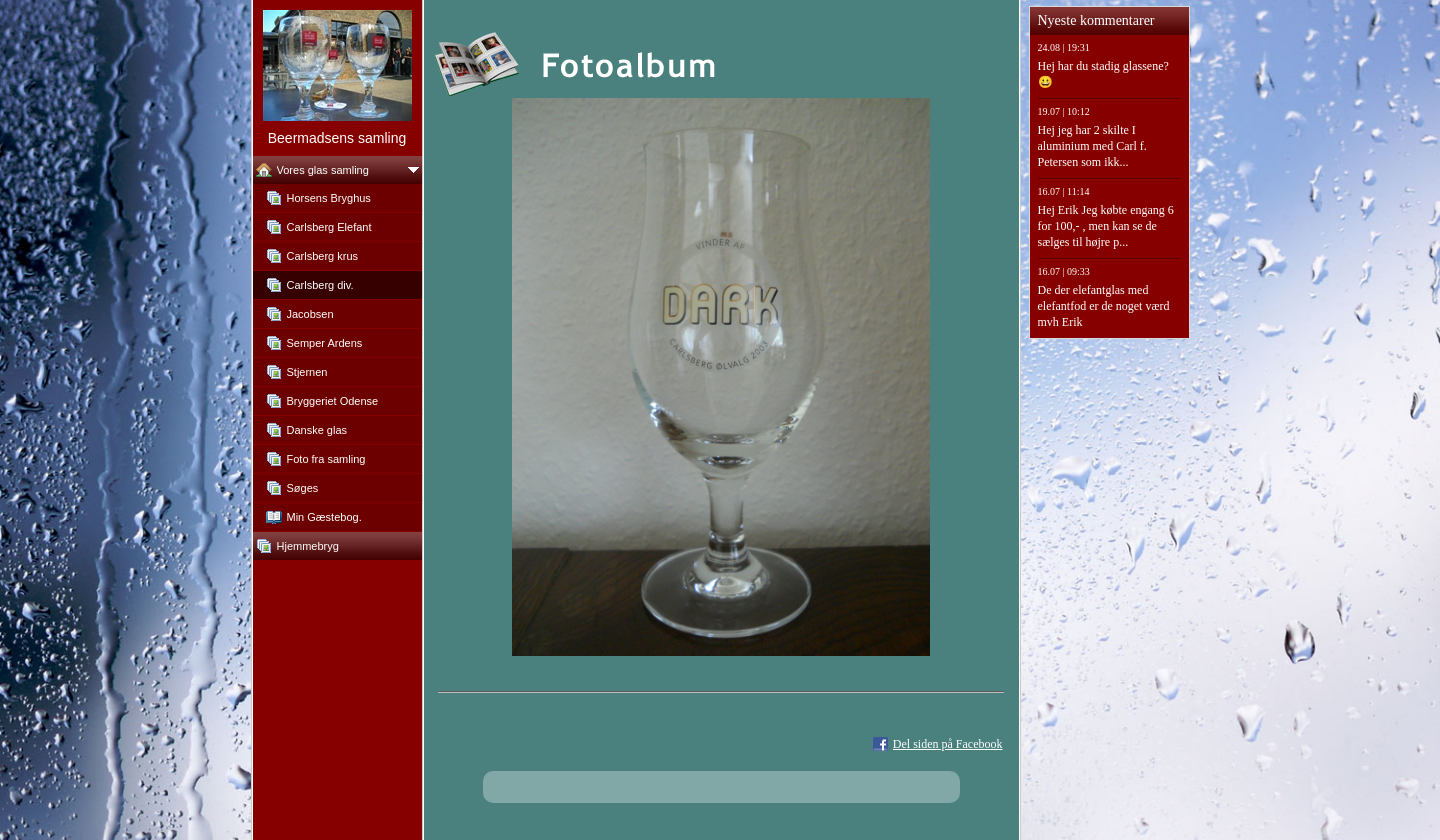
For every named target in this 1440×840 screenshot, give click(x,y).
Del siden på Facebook (948, 744)
